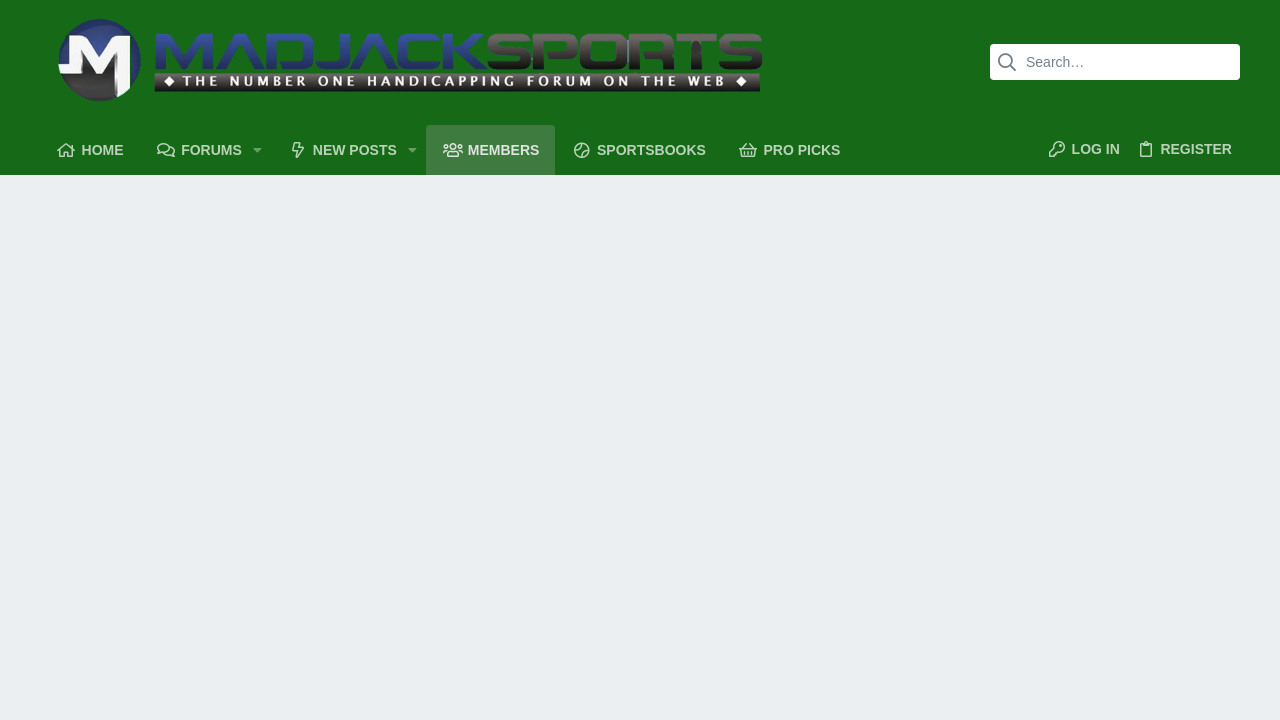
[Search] (1115, 62)
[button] (257, 150)
